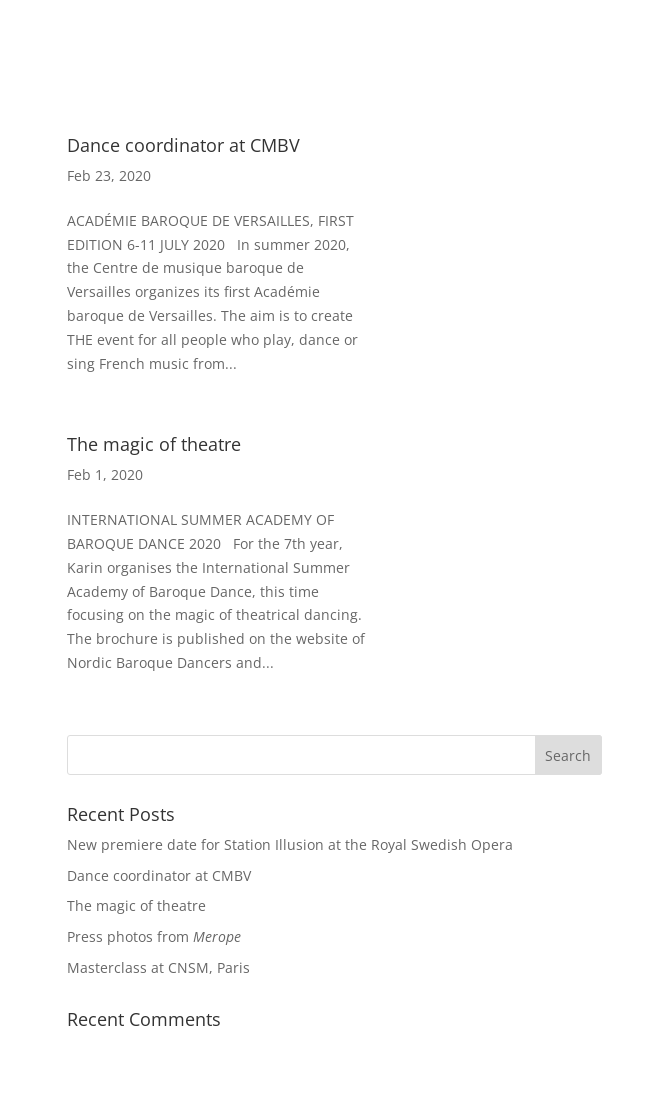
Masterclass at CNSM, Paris (158, 967)
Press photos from (154, 936)
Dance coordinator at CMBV (183, 145)
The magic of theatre (154, 444)
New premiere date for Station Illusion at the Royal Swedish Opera (290, 844)
